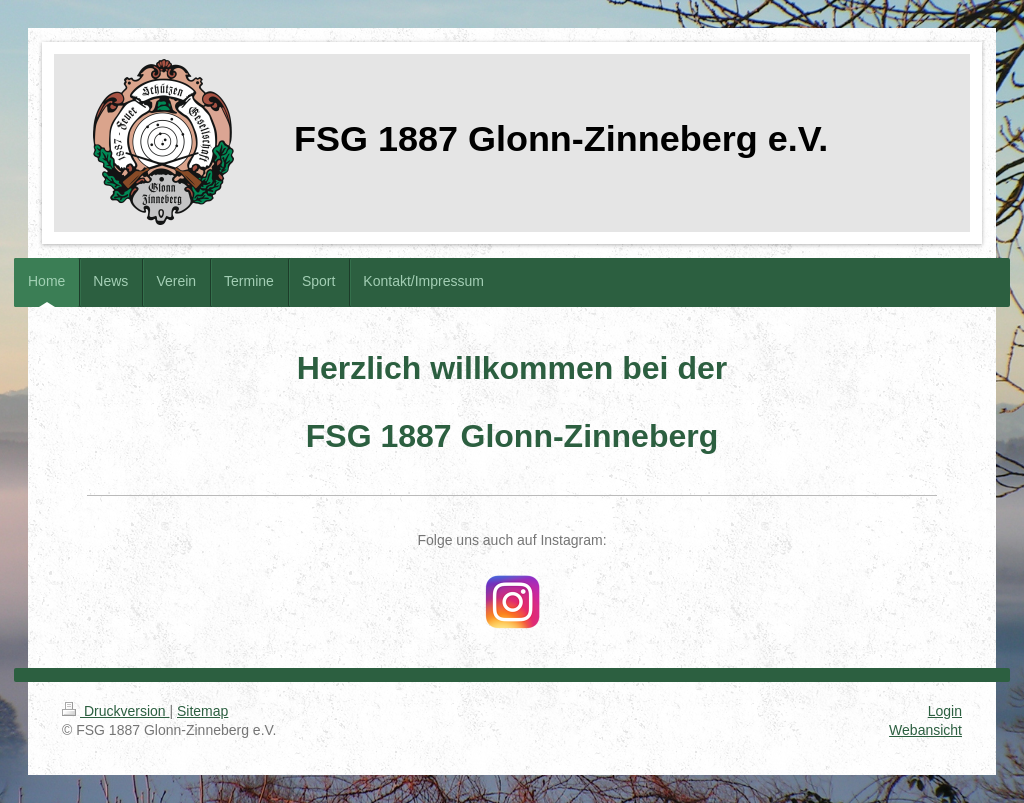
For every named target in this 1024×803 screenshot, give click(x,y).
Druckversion (115, 711)
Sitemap (202, 711)
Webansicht (925, 730)
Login (945, 711)
